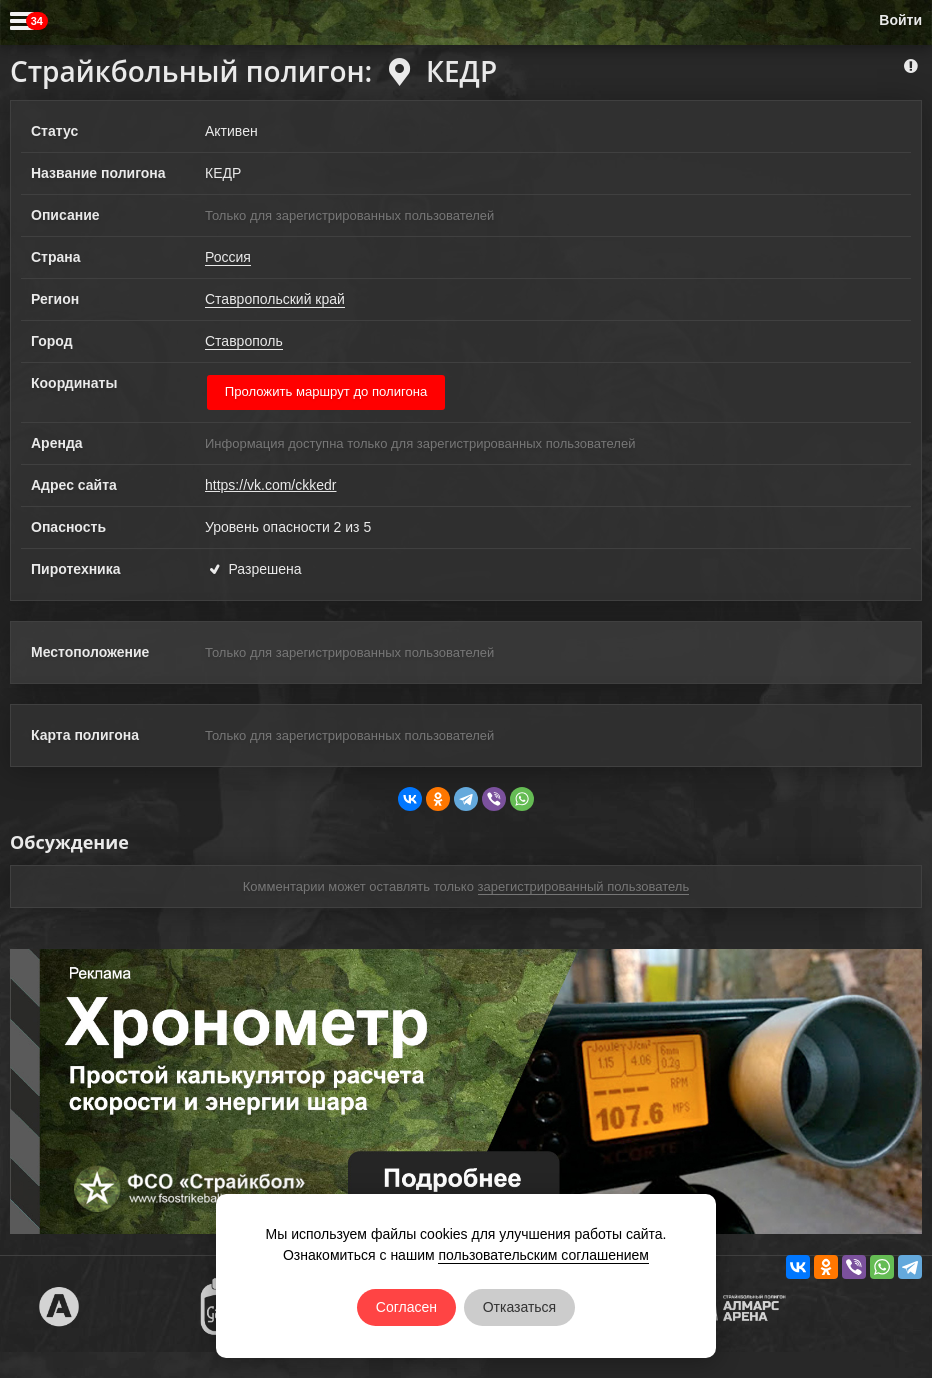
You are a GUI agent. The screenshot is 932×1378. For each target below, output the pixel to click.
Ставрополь (244, 341)
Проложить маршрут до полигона (326, 391)
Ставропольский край (275, 299)
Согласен (406, 1307)
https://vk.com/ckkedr (270, 485)
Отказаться (520, 1307)
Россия (228, 257)
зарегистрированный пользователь (584, 886)
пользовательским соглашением (543, 1255)
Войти (900, 20)
